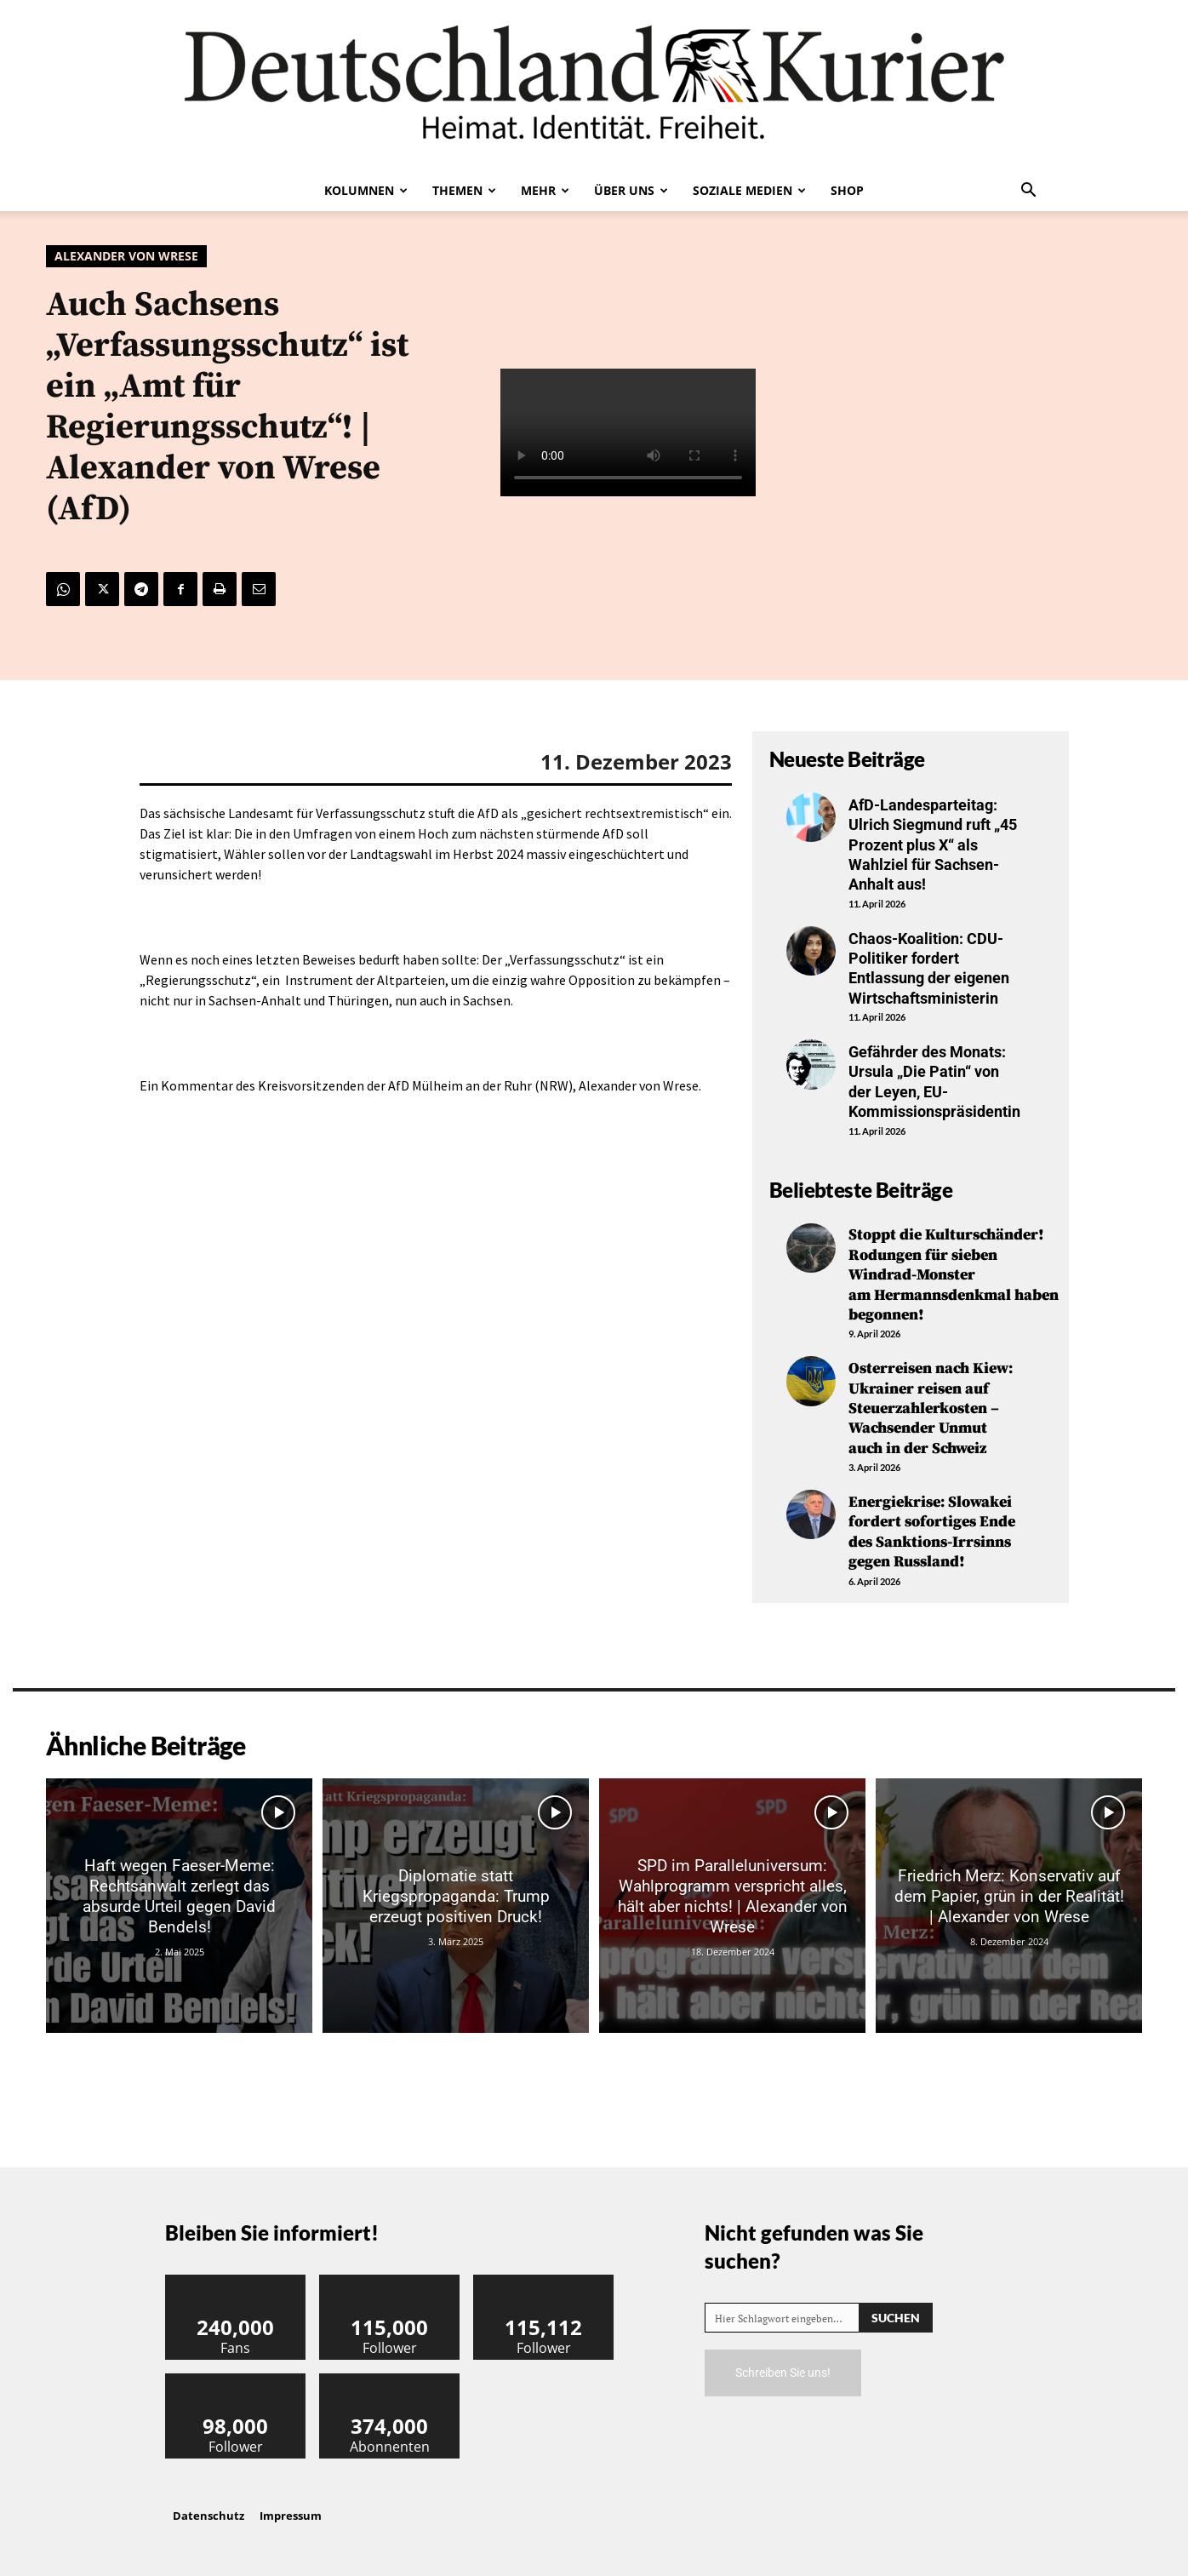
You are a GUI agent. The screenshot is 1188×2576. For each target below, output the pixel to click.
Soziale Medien (749, 190)
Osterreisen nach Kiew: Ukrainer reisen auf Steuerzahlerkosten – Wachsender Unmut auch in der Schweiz (930, 1408)
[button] (1028, 191)
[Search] (896, 2318)
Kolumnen (366, 190)
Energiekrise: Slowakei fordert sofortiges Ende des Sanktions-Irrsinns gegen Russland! (931, 1531)
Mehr (545, 190)
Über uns (631, 190)
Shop (847, 190)
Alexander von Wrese (126, 256)
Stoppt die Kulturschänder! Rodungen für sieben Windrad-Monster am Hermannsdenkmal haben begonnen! (953, 1275)
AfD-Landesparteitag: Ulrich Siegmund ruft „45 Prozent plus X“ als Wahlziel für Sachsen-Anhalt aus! (932, 845)
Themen (464, 190)
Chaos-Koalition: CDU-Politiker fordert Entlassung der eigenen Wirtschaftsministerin (928, 968)
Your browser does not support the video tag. (628, 432)
